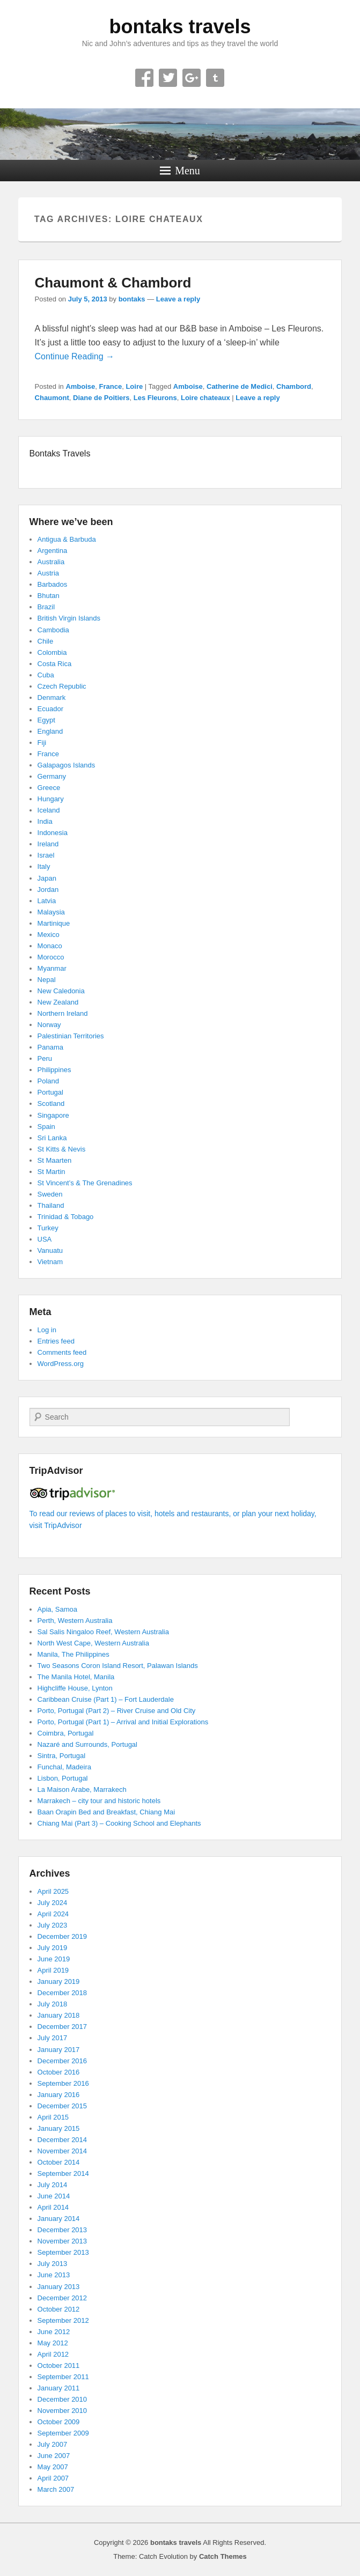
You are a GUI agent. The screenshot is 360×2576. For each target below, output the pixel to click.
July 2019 (53, 1948)
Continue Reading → (75, 356)
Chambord (293, 386)
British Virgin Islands (69, 618)
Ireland (48, 844)
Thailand (51, 1205)
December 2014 (62, 2140)
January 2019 (59, 1981)
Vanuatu (50, 1250)
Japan (47, 878)
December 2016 (62, 2061)
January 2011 (59, 2388)
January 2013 (59, 2287)
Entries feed (56, 1341)
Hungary (51, 799)
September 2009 (63, 2433)
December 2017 (62, 2027)
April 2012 (53, 2354)
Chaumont (52, 398)
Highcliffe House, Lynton (75, 1688)
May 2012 (53, 2343)
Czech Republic (62, 686)
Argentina (53, 551)
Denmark (52, 697)
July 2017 (53, 2038)
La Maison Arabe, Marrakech (82, 1789)
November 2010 (62, 2411)
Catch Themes (223, 2556)
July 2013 (53, 2264)
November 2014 (62, 2151)
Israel (46, 855)
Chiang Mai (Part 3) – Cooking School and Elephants (119, 1823)
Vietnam (50, 1262)
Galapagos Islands (66, 765)
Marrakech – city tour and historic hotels (99, 1801)
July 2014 (53, 2185)
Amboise (80, 386)
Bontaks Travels (60, 453)
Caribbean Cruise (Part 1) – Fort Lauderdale (106, 1699)
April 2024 (53, 1914)
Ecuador (50, 709)
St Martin (51, 1172)
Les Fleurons (155, 398)
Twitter (168, 78)
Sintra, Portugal (62, 1756)
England (50, 731)
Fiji (42, 743)
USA (45, 1239)
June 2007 (54, 2456)
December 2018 (62, 1993)
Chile (46, 641)
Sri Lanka (52, 1138)
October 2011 (59, 2365)
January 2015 (59, 2128)
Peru (45, 1058)
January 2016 (59, 2095)
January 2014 (59, 2219)
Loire (134, 386)
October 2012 (59, 2309)
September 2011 (63, 2377)
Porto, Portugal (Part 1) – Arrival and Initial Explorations (123, 1722)
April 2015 (53, 2117)
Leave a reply (178, 299)
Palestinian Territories (71, 1036)
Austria (48, 573)
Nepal (47, 980)
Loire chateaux (205, 398)
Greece (49, 788)
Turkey (48, 1228)
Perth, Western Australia (75, 1621)
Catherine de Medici (240, 386)
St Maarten (55, 1160)
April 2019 (53, 1970)
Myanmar (52, 968)
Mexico (49, 935)
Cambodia (53, 630)
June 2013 (54, 2275)
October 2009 (59, 2422)
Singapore (53, 1115)
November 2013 (62, 2241)
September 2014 (63, 2173)
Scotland (51, 1103)
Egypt (46, 720)
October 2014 (59, 2162)
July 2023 (53, 1925)
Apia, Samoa (57, 1609)
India (45, 821)
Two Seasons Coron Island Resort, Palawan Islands (118, 1666)
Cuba (46, 675)
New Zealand (58, 1002)
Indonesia (53, 833)
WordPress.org (61, 1364)
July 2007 (53, 2444)
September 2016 (63, 2083)
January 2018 (59, 2015)
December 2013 (62, 2230)
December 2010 (62, 2399)
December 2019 (62, 1936)
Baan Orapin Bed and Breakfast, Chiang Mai (106, 1812)
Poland (48, 1081)
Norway (49, 1025)
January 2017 (59, 2050)
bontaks (132, 299)
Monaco (50, 946)
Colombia (52, 652)
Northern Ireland (63, 1013)
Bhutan (49, 596)
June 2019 (54, 1959)
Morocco (51, 957)
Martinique (54, 923)
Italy (44, 866)
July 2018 (53, 2004)
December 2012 (62, 2298)
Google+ (191, 78)
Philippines (54, 1070)
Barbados (53, 584)
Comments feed (62, 1352)
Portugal (50, 1092)
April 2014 (53, 2207)
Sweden (50, 1194)
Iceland (49, 810)
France (110, 386)
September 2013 (63, 2252)
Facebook (144, 78)
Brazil (46, 607)
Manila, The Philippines (73, 1654)
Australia (51, 562)
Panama (50, 1047)
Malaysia (51, 912)
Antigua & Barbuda (67, 539)
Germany (52, 776)
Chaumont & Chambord (113, 283)
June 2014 (54, 2196)
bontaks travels (180, 27)
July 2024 (53, 1903)
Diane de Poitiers (101, 398)
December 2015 (62, 2106)
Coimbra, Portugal (66, 1733)
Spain (46, 1127)
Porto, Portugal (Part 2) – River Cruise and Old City (117, 1711)
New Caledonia (61, 991)
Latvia (47, 901)
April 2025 (53, 1891)
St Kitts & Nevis (62, 1149)
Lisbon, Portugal (63, 1778)
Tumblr (215, 78)
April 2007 (53, 2478)
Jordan (48, 889)
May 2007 (53, 2467)
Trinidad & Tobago (66, 1217)
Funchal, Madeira (64, 1767)
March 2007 (56, 2489)
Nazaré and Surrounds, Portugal (87, 1744)
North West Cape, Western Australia (93, 1643)
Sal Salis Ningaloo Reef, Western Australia (103, 1632)
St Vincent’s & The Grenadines (85, 1183)
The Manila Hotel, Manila (76, 1677)
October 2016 (59, 2072)
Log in (47, 1330)
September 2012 (63, 2320)
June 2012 (54, 2332)
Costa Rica (55, 664)
